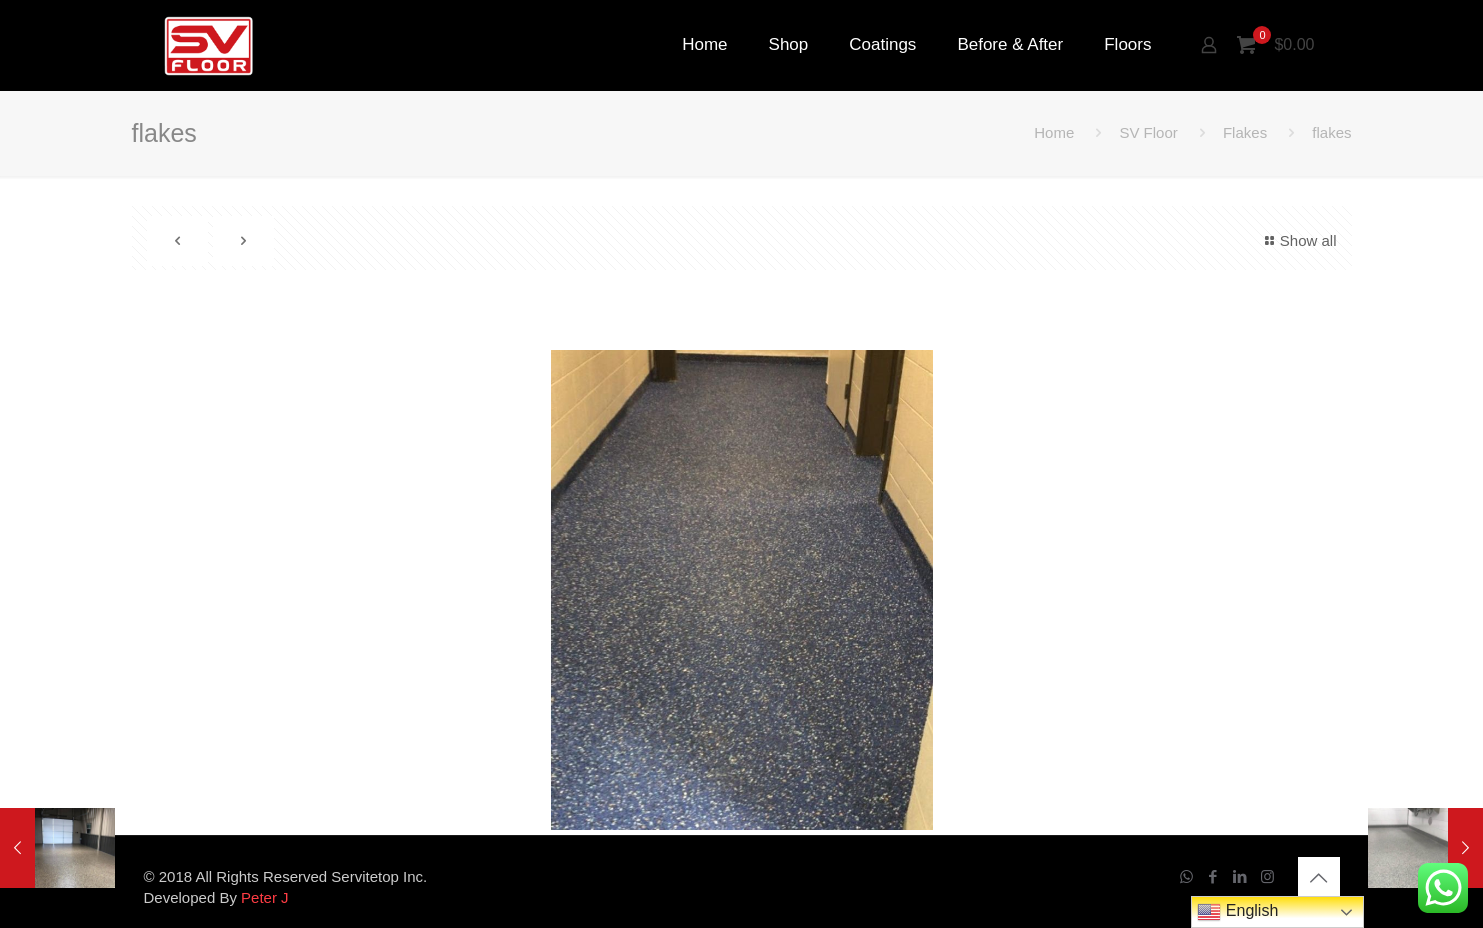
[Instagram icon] (1267, 876)
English (1237, 912)
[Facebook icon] (1213, 876)
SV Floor (1148, 132)
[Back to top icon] (1319, 878)
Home (1054, 132)
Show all (1298, 240)
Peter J (265, 897)
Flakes (1245, 132)
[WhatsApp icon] (1186, 876)
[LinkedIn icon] (1240, 876)
